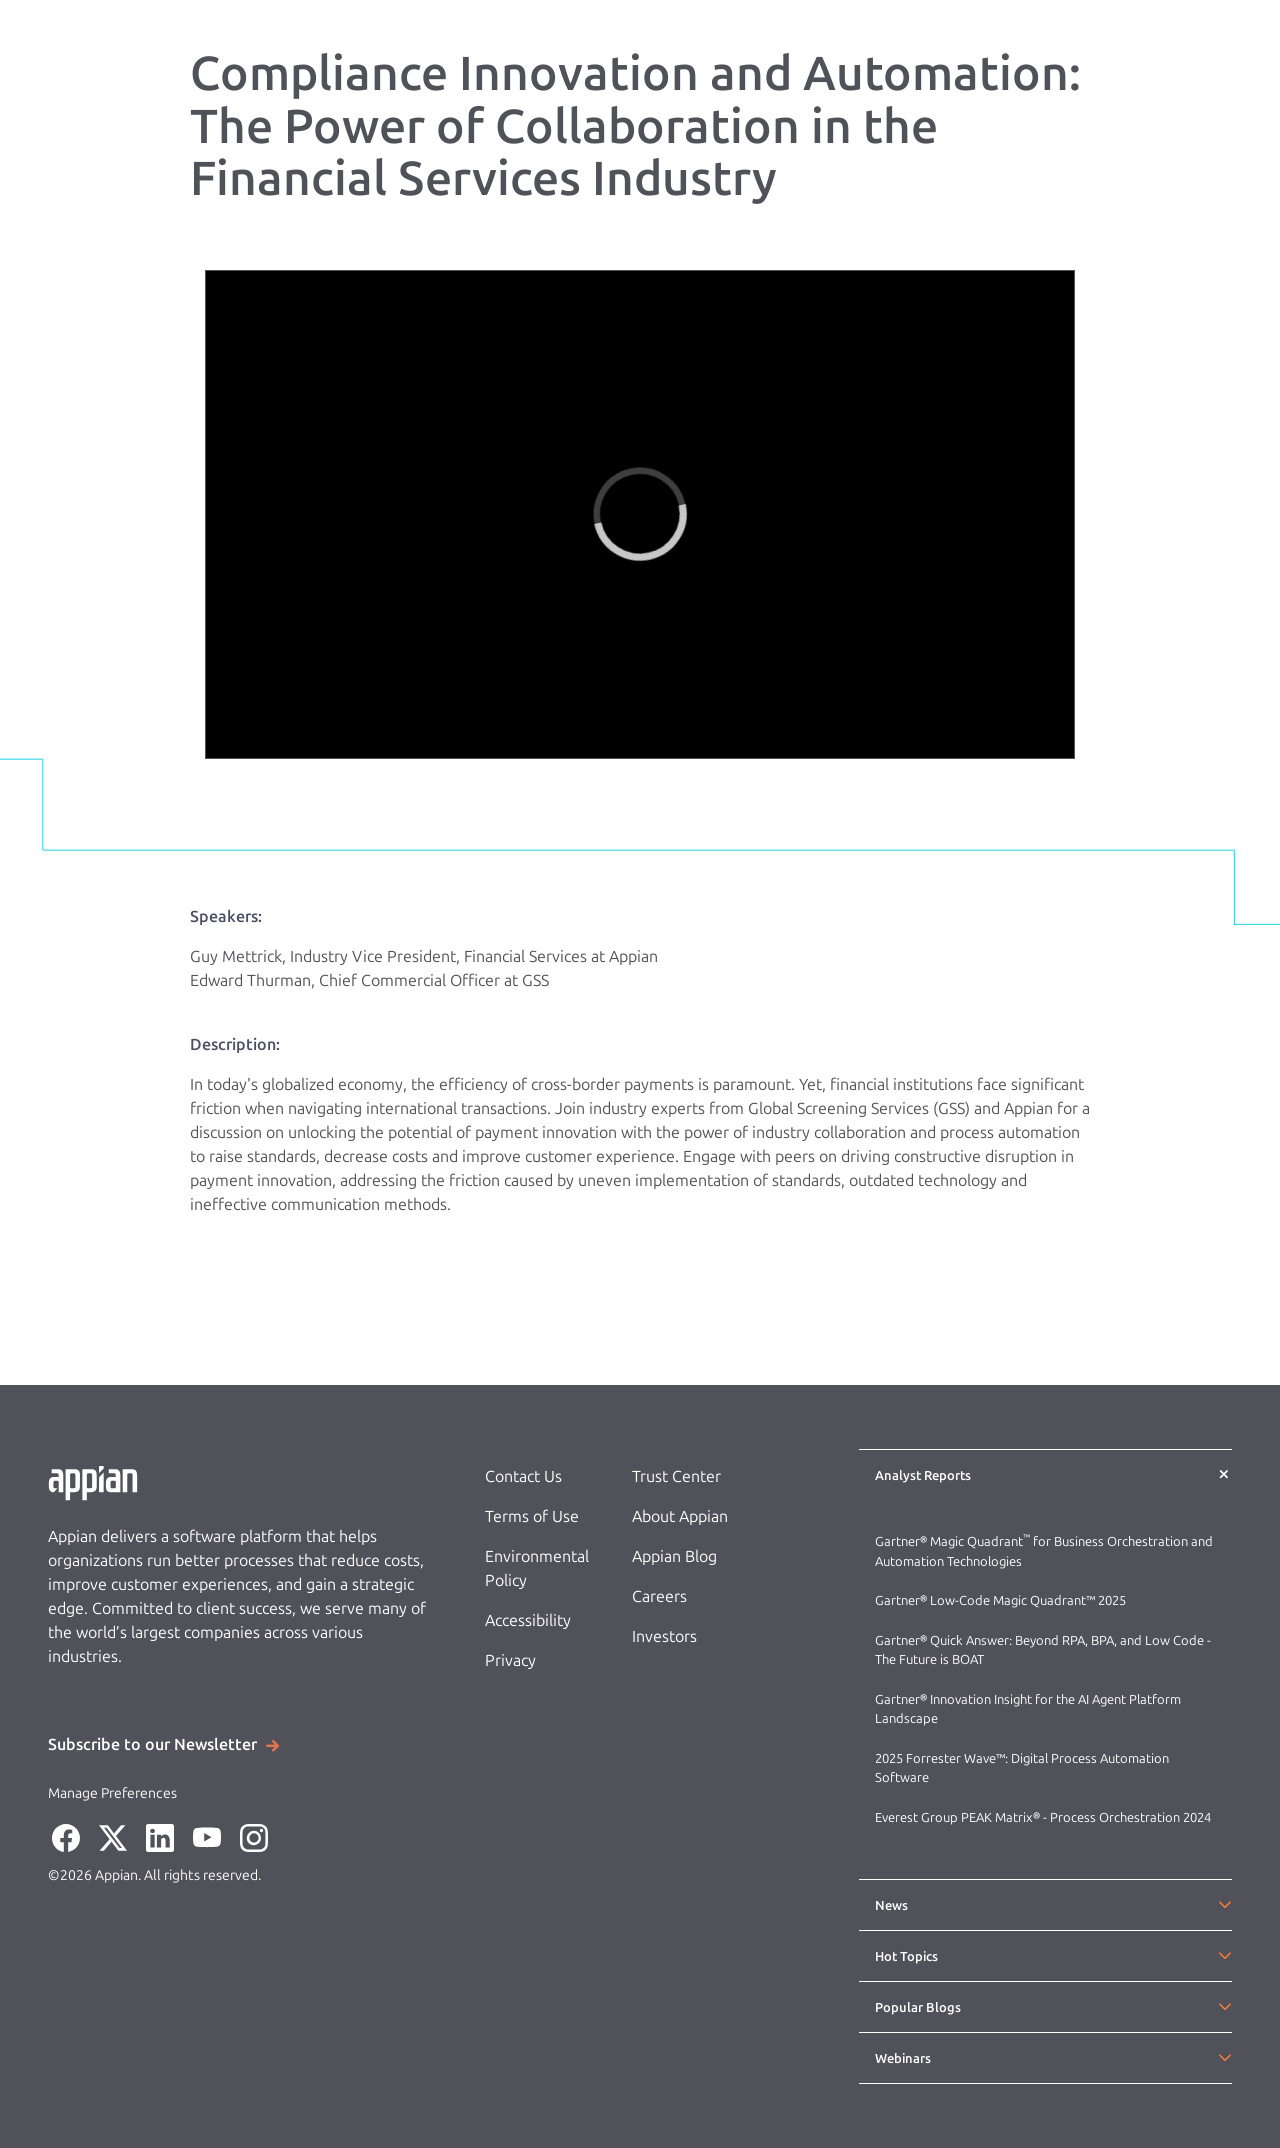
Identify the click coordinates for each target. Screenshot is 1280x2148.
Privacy (510, 1660)
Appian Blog (674, 1556)
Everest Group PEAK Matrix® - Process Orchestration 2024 (1043, 1817)
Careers (659, 1596)
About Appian (680, 1516)
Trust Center (676, 1476)
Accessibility (528, 1620)
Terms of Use (532, 1516)
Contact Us (523, 1476)
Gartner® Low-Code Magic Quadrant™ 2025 (1002, 1600)
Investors (664, 1636)
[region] (640, 514)
